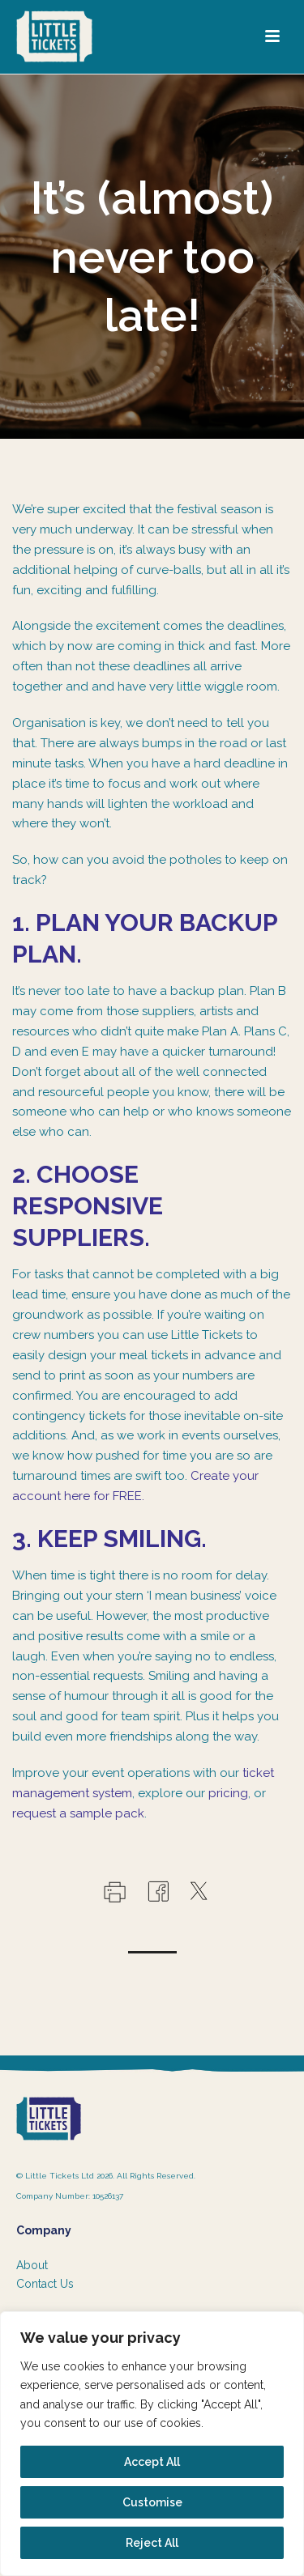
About (32, 2265)
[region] (152, 2443)
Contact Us (45, 2283)
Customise (152, 2502)
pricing (228, 1793)
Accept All (152, 2461)
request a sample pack (78, 1813)
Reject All (152, 2542)
